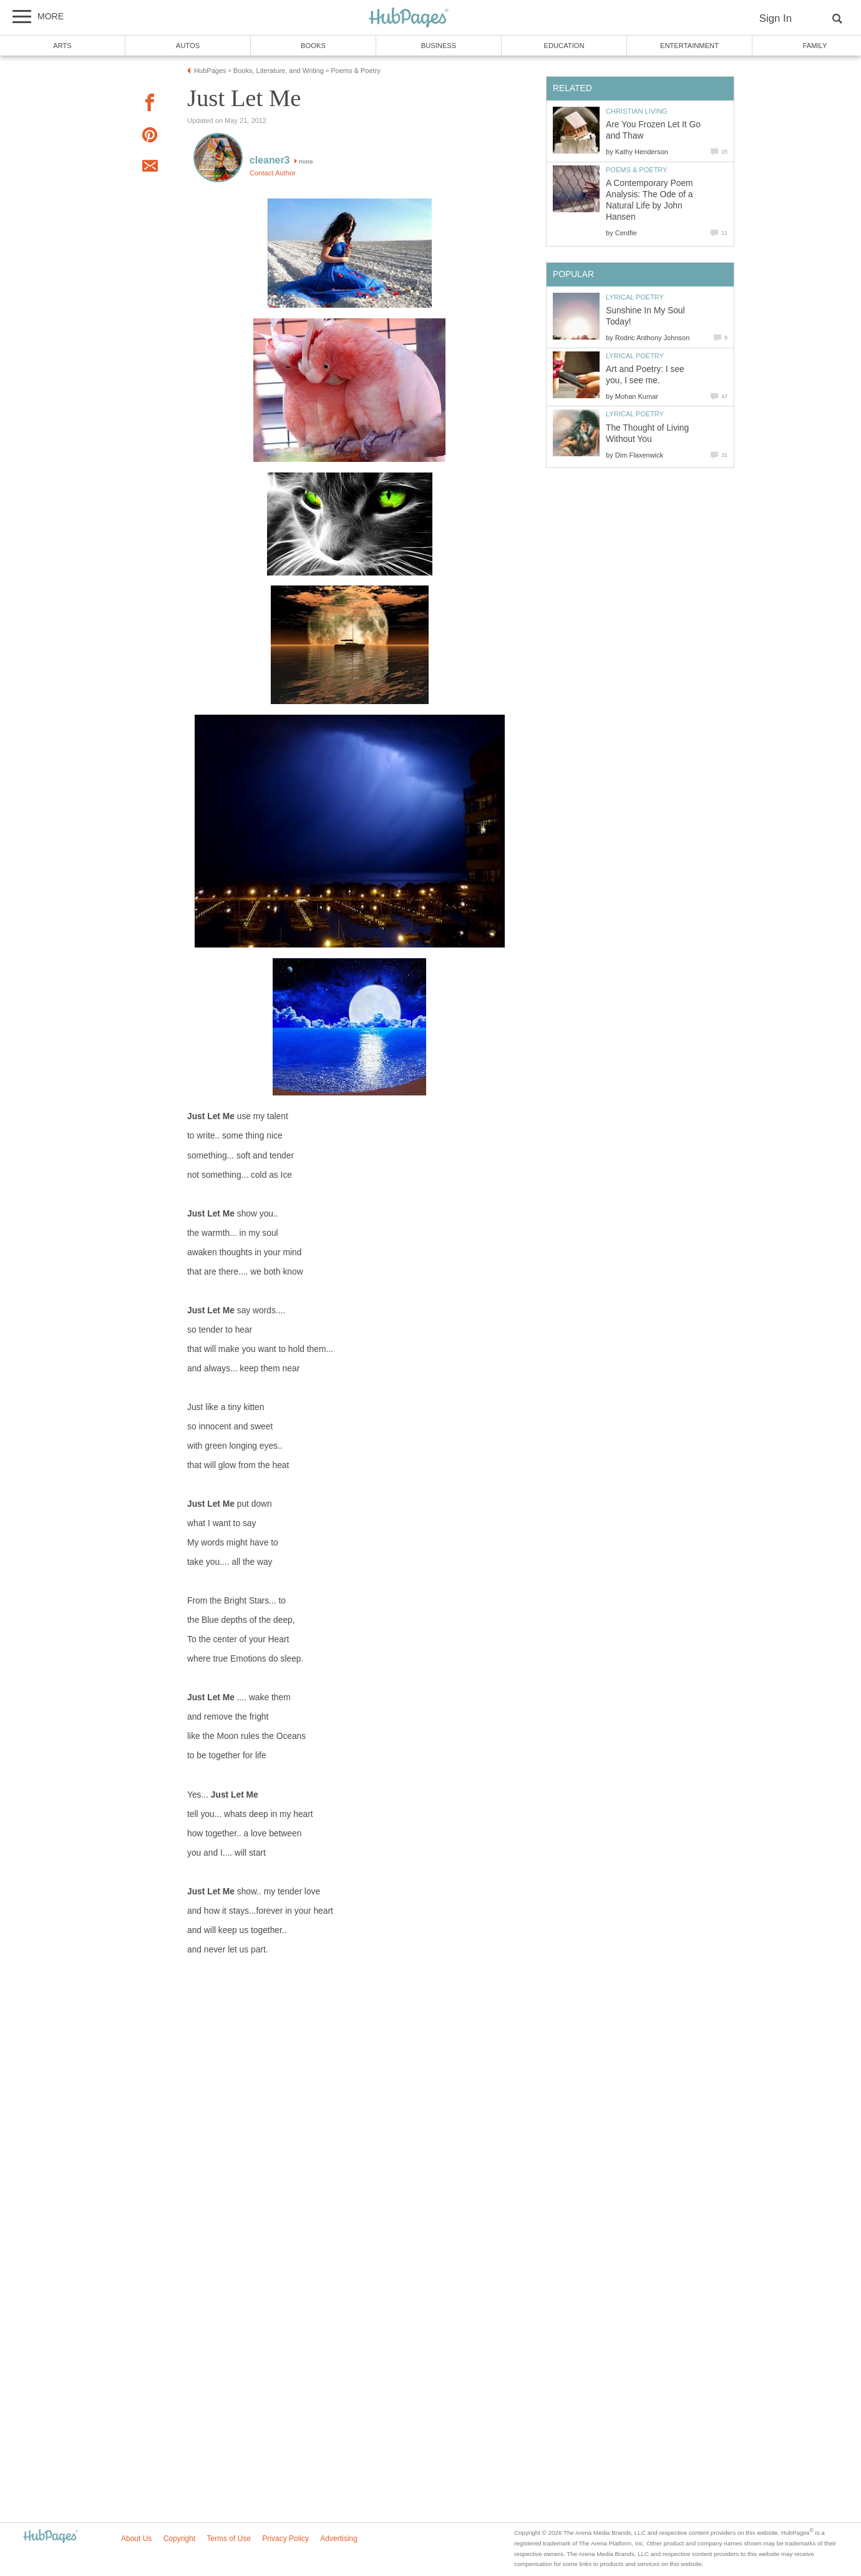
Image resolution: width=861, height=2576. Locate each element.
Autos (188, 45)
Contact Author (273, 173)
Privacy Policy (285, 2538)
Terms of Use (229, 2538)
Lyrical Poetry (635, 297)
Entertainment (689, 45)
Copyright (179, 2538)
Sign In (775, 18)
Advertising (338, 2538)
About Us (136, 2538)
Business (439, 45)
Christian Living (637, 111)
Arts (62, 45)
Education (563, 45)
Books (313, 45)
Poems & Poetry (637, 170)
